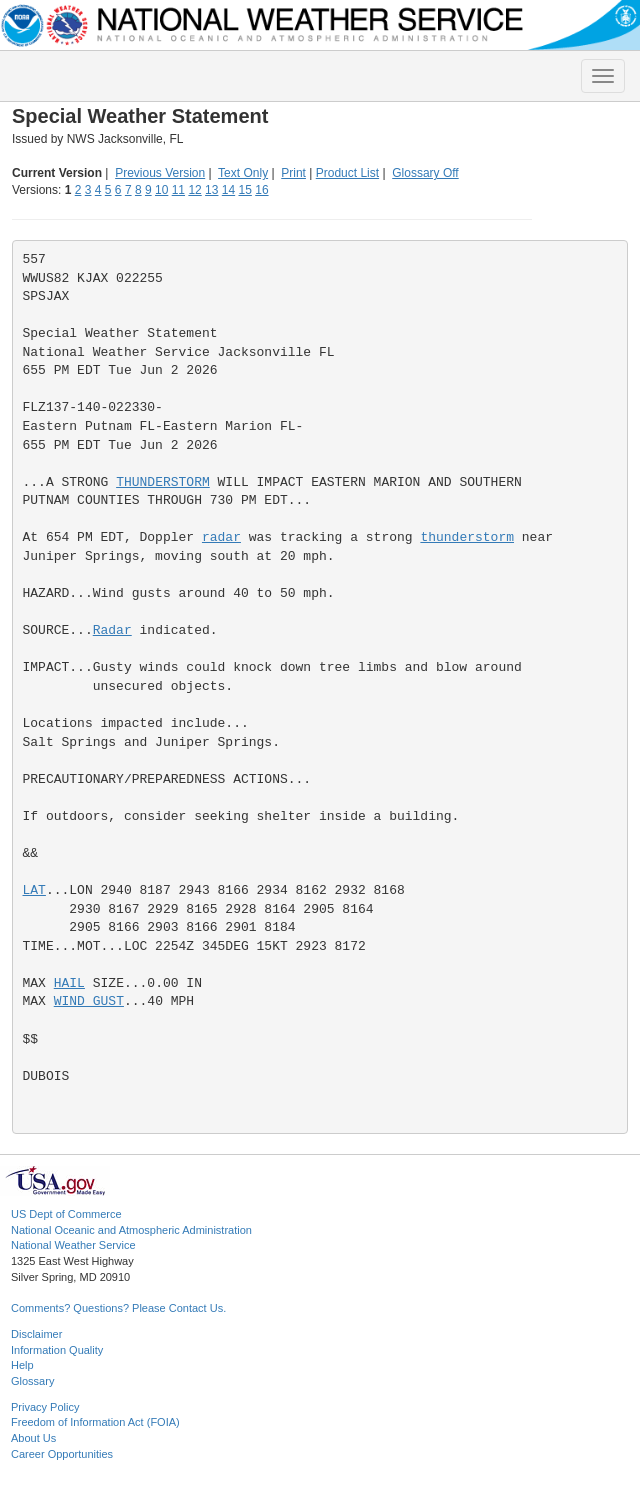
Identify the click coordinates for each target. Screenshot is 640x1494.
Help (22, 1365)
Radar (112, 630)
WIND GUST (89, 1001)
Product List (347, 173)
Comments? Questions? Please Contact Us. (118, 1308)
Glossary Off (425, 173)
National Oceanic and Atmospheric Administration (131, 1230)
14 (228, 190)
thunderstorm (467, 537)
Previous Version (160, 173)
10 (161, 190)
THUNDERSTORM (163, 482)
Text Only (243, 173)
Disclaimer (36, 1334)
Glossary (32, 1381)
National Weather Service (73, 1245)
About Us (33, 1438)
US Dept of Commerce (66, 1214)
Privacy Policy (45, 1407)
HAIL (69, 983)
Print (293, 173)
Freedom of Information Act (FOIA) (95, 1422)
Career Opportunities (62, 1454)
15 (245, 190)
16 (261, 190)
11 (178, 190)
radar (221, 537)
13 (211, 190)
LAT (34, 890)
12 (194, 190)
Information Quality (57, 1350)
